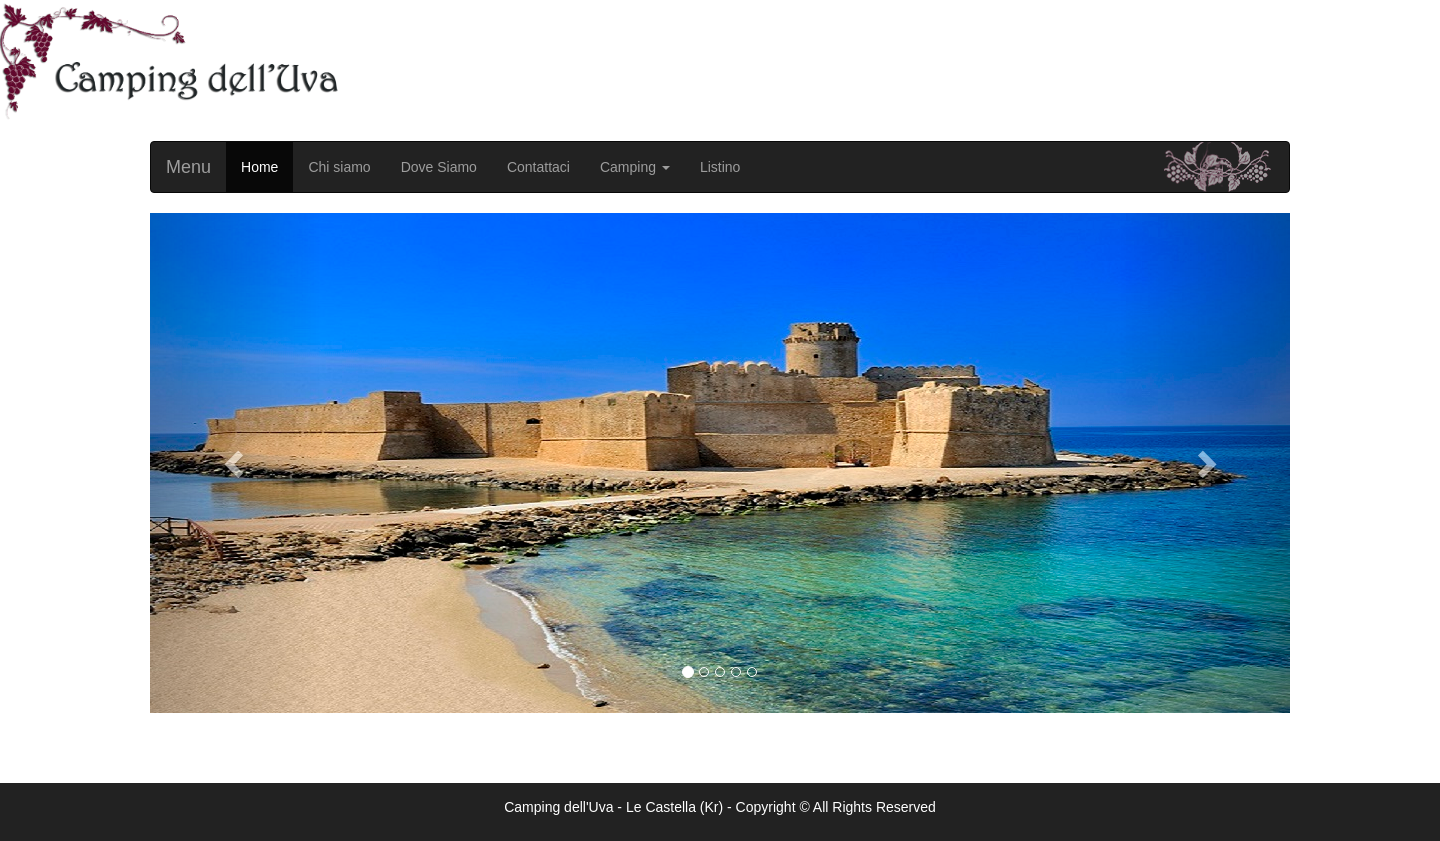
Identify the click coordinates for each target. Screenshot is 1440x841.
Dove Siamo (439, 167)
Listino (720, 167)
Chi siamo (339, 167)
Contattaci (538, 167)
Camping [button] (635, 167)
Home (259, 167)
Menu (188, 167)
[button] (235, 463)
